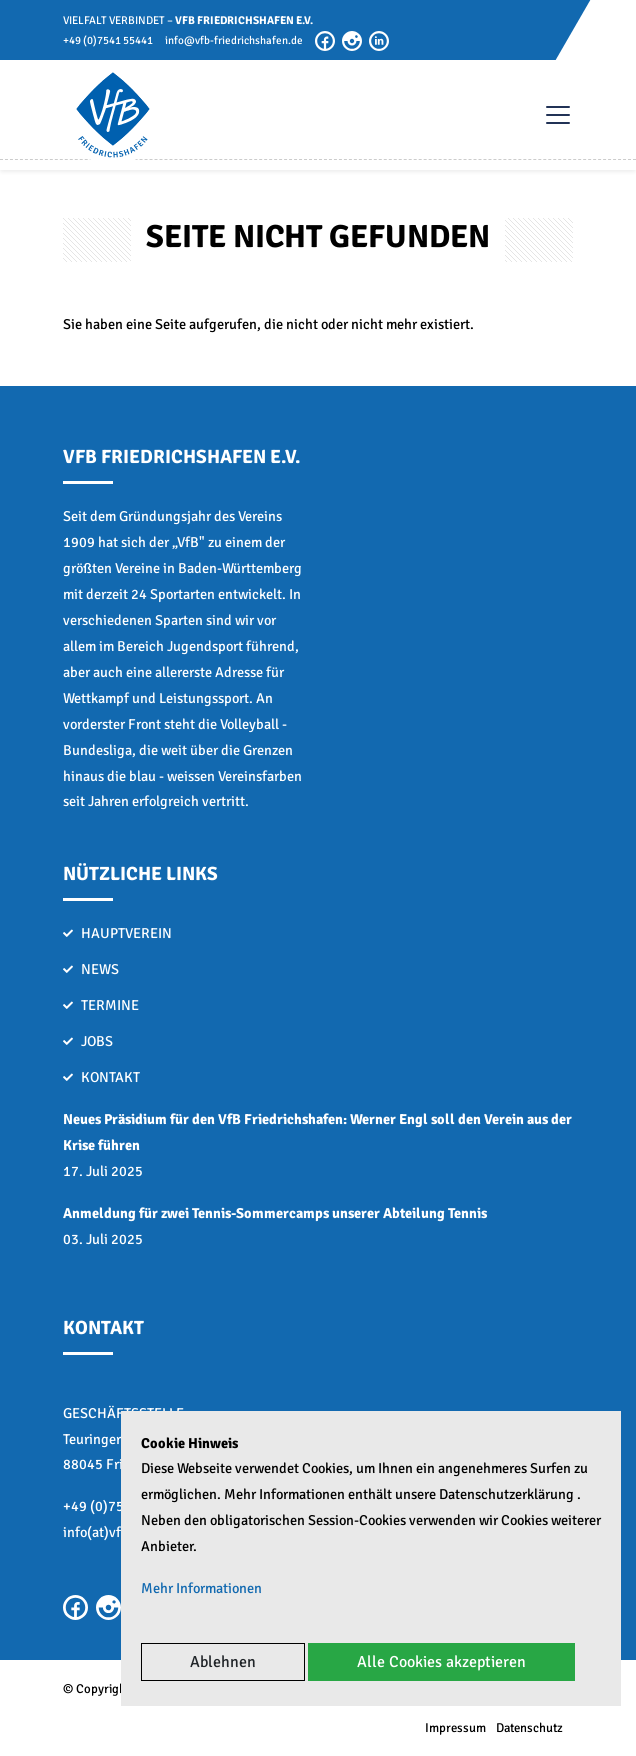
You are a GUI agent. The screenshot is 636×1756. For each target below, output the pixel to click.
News (100, 969)
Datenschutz (529, 1728)
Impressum (455, 1728)
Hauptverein (126, 933)
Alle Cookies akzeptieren (441, 1662)
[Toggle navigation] (548, 115)
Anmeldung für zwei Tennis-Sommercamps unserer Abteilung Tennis (275, 1213)
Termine (110, 1005)
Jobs (97, 1041)
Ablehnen (223, 1662)
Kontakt (110, 1077)
